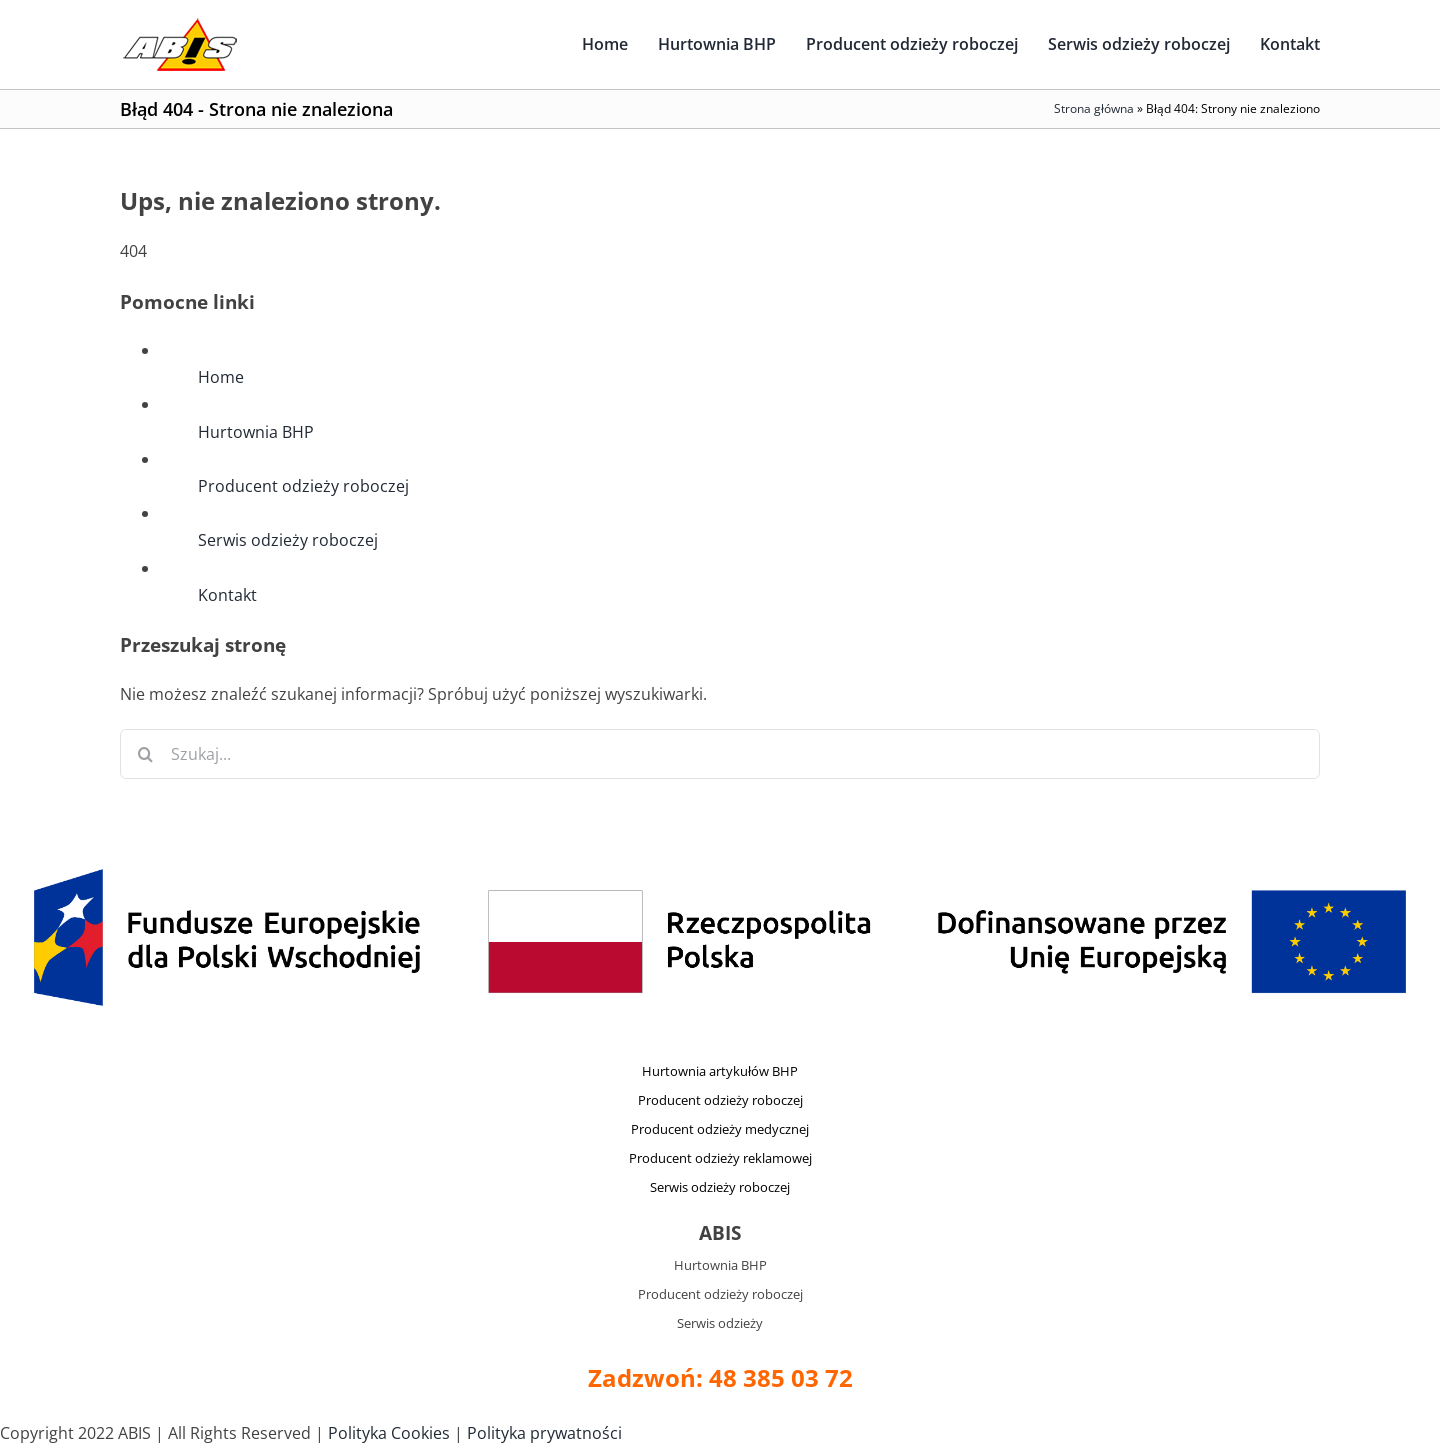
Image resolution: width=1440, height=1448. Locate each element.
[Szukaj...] (720, 754)
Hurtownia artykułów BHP (720, 1071)
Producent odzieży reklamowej (720, 1158)
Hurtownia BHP (256, 432)
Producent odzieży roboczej (303, 486)
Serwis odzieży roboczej (288, 540)
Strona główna (1094, 108)
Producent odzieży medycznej (720, 1129)
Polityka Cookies (389, 1433)
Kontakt (227, 595)
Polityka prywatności (544, 1433)
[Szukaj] (145, 754)
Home (221, 377)
